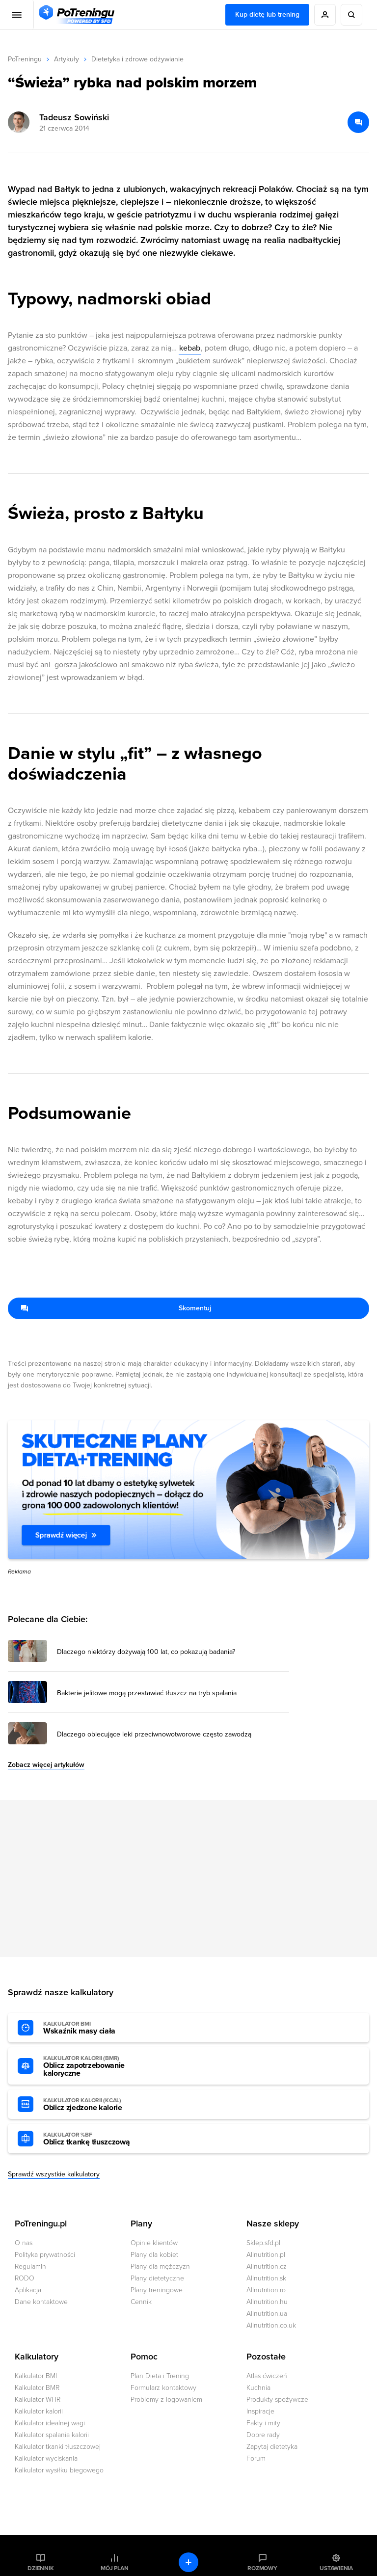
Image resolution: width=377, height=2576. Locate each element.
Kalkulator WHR (37, 2399)
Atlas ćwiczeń (266, 2376)
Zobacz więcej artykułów (46, 1765)
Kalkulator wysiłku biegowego (59, 2470)
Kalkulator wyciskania (46, 2458)
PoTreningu (25, 59)
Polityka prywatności (45, 2255)
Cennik (141, 2302)
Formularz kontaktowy (163, 2388)
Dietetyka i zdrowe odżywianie (137, 59)
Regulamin (30, 2266)
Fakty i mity (263, 2423)
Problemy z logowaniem (166, 2399)
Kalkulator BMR (37, 2388)
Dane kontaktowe (41, 2302)
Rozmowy (262, 2568)
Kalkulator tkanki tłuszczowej (58, 2446)
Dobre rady (263, 2435)
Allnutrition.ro (266, 2290)
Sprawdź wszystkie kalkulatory (54, 2174)
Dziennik (40, 2568)
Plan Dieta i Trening (160, 2376)
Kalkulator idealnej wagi (50, 2423)
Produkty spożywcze (277, 2399)
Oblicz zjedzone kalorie (97, 2105)
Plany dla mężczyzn (160, 2266)
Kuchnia (258, 2388)
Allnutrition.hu (267, 2302)
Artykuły (66, 59)
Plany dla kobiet (154, 2255)
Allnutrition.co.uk (271, 2325)
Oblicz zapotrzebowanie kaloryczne (97, 2066)
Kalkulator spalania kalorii (52, 2435)
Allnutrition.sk (266, 2278)
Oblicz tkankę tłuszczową (97, 2139)
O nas (23, 2243)
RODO (24, 2278)
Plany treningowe (157, 2290)
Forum (256, 2458)
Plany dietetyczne (157, 2278)
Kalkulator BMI (36, 2376)
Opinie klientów (154, 2243)
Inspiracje (260, 2411)
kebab (189, 348)
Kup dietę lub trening (267, 14)
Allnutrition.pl (265, 2255)
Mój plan (114, 2568)
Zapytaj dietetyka (271, 2446)
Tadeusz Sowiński (74, 117)
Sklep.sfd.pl (263, 2243)
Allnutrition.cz (266, 2266)
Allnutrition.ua (266, 2313)
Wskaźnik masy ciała (97, 2028)
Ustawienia (336, 2568)
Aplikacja (28, 2290)
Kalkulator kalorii (39, 2411)
